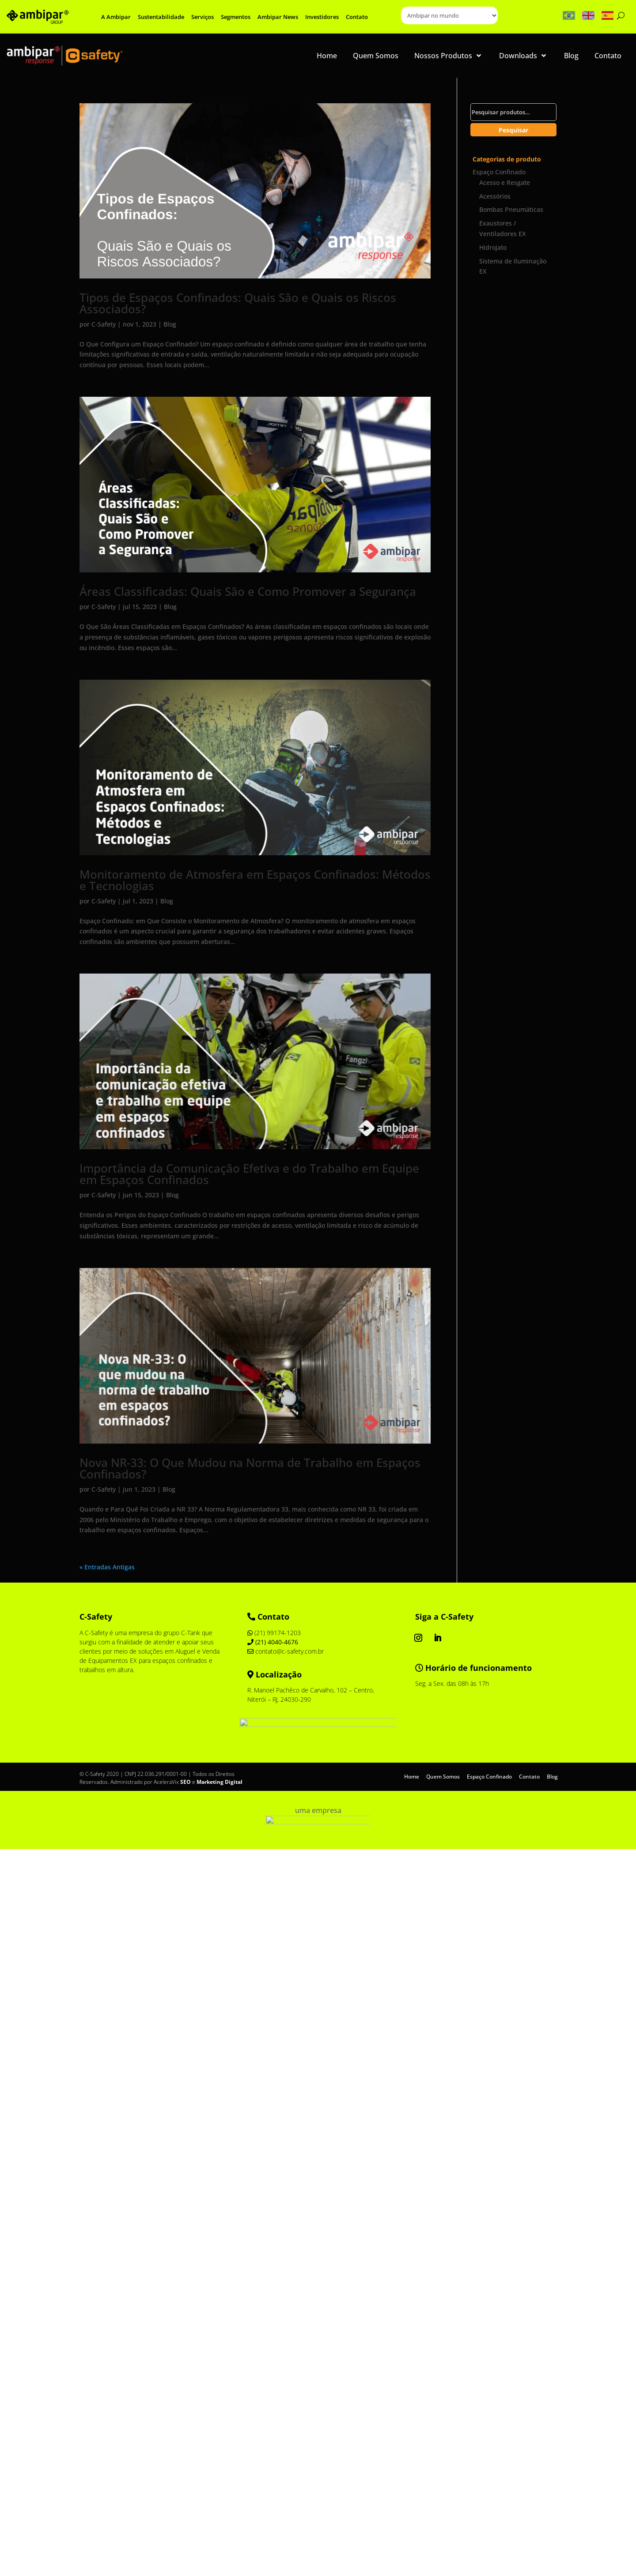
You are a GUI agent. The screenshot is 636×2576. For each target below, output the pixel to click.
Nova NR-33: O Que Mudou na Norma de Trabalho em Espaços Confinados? (250, 1468)
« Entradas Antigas (107, 1567)
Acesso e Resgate (504, 182)
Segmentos (235, 17)
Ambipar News (277, 17)
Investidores (322, 17)
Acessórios (495, 196)
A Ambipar (116, 17)
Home (411, 1776)
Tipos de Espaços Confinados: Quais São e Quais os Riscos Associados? (238, 303)
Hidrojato (493, 247)
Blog (169, 324)
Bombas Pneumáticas (511, 209)
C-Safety (103, 324)
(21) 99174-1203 (274, 1632)
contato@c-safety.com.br (285, 1651)
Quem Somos (443, 1776)
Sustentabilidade (161, 17)
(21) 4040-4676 (272, 1642)
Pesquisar (513, 130)
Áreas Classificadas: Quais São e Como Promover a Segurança (248, 591)
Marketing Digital (219, 1782)
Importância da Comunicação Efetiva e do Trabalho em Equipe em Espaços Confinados (249, 1174)
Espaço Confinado (499, 172)
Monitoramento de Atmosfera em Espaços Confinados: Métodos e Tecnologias (255, 880)
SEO (185, 1782)
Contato (357, 17)
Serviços (202, 17)
